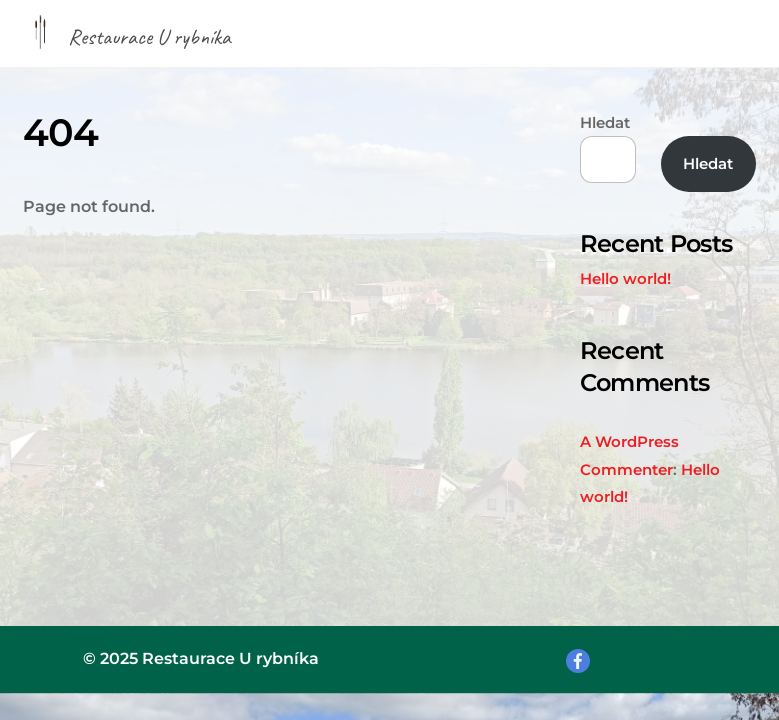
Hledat (605, 122)
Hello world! (625, 278)
